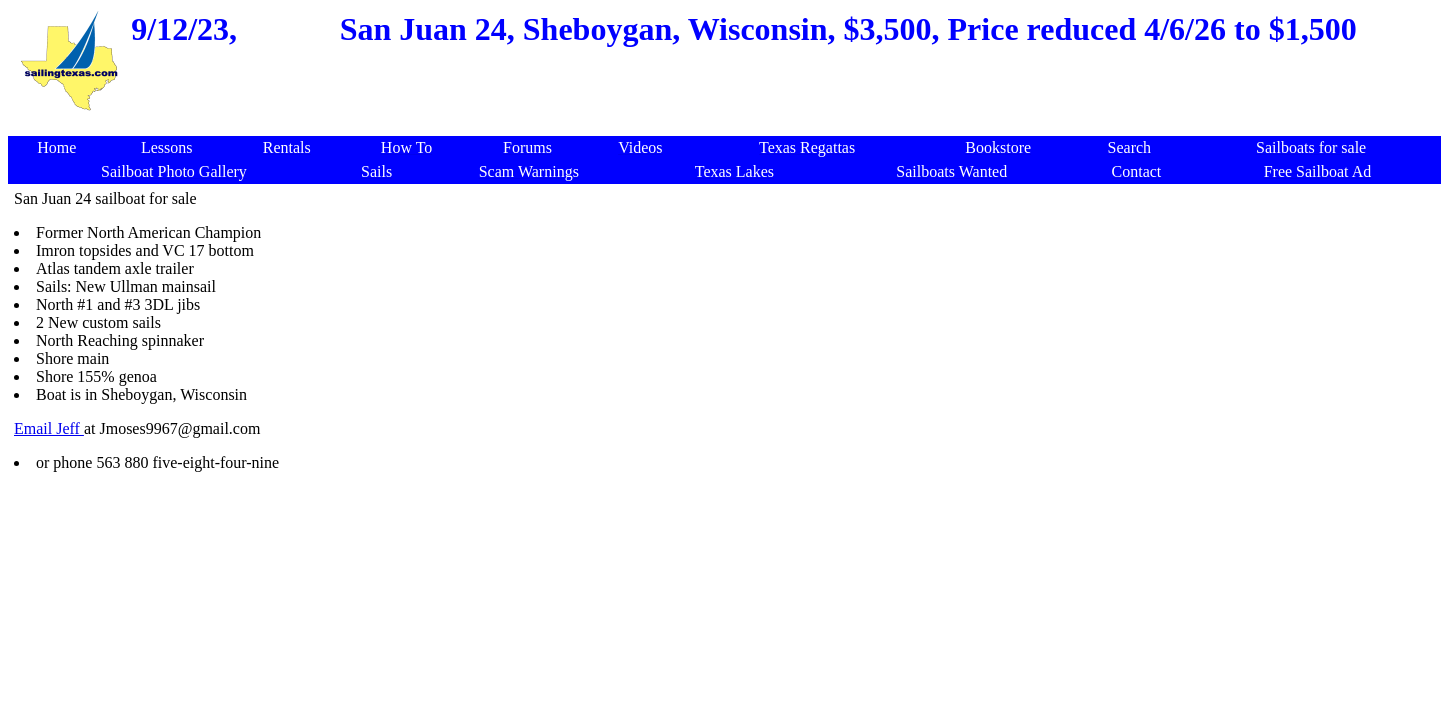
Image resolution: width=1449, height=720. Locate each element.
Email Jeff (49, 428)
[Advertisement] (1039, 490)
